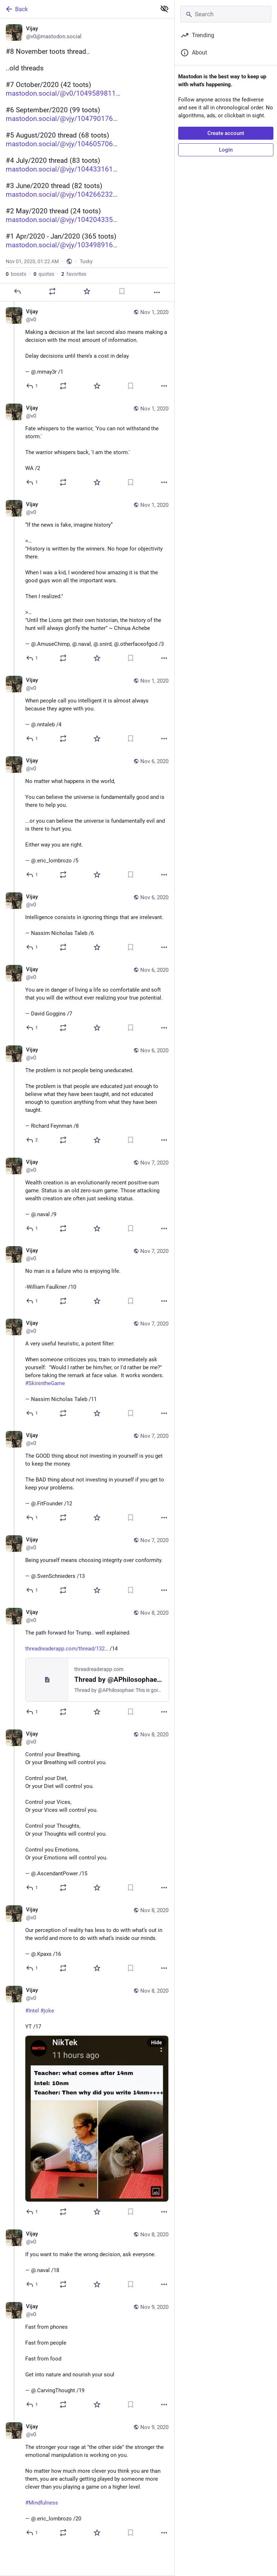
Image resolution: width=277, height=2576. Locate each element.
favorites (73, 274)
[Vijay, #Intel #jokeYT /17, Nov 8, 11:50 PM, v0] (87, 2102)
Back (16, 9)
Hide (156, 2042)
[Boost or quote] (52, 291)
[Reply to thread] (32, 386)
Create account (225, 133)
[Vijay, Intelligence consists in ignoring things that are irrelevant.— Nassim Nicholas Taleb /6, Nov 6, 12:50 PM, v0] (87, 923)
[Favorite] (87, 291)
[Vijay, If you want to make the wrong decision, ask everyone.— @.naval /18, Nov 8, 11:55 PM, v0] (87, 2260)
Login (226, 150)
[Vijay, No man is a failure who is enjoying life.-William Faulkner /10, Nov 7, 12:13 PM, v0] (87, 1276)
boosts (16, 274)
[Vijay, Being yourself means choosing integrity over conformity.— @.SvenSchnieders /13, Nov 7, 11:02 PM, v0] (87, 1566)
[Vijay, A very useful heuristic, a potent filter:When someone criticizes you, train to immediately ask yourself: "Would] (87, 1369)
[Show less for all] (164, 8)
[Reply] (17, 291)
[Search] (225, 14)
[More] (157, 292)
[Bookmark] (122, 291)
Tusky (86, 261)
